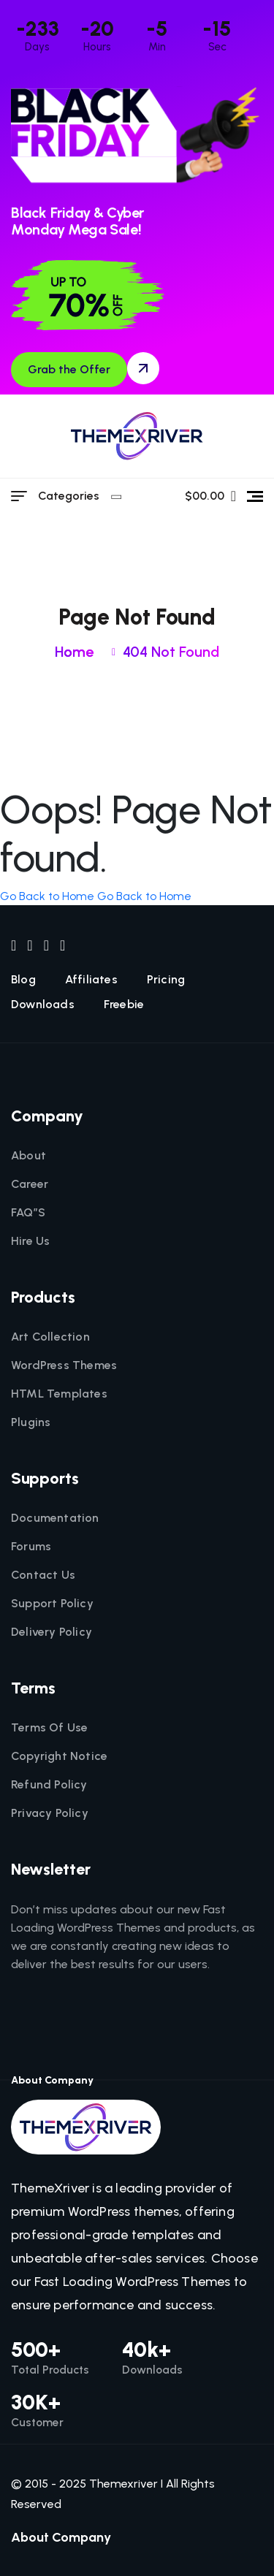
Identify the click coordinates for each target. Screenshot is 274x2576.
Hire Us (30, 1241)
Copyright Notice (59, 1756)
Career (29, 1184)
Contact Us (43, 1575)
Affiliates (91, 980)
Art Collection (50, 1337)
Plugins (30, 1422)
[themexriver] (137, 436)
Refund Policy (49, 1785)
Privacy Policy (49, 1813)
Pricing (166, 980)
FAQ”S (28, 1213)
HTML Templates (59, 1394)
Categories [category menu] (78, 496)
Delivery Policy (51, 1632)
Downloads (43, 1004)
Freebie (124, 1004)
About (28, 1156)
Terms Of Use (49, 1728)
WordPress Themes (64, 1365)
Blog (23, 980)
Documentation (55, 1518)
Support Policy (52, 1603)
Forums (31, 1546)
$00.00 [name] (210, 496)
